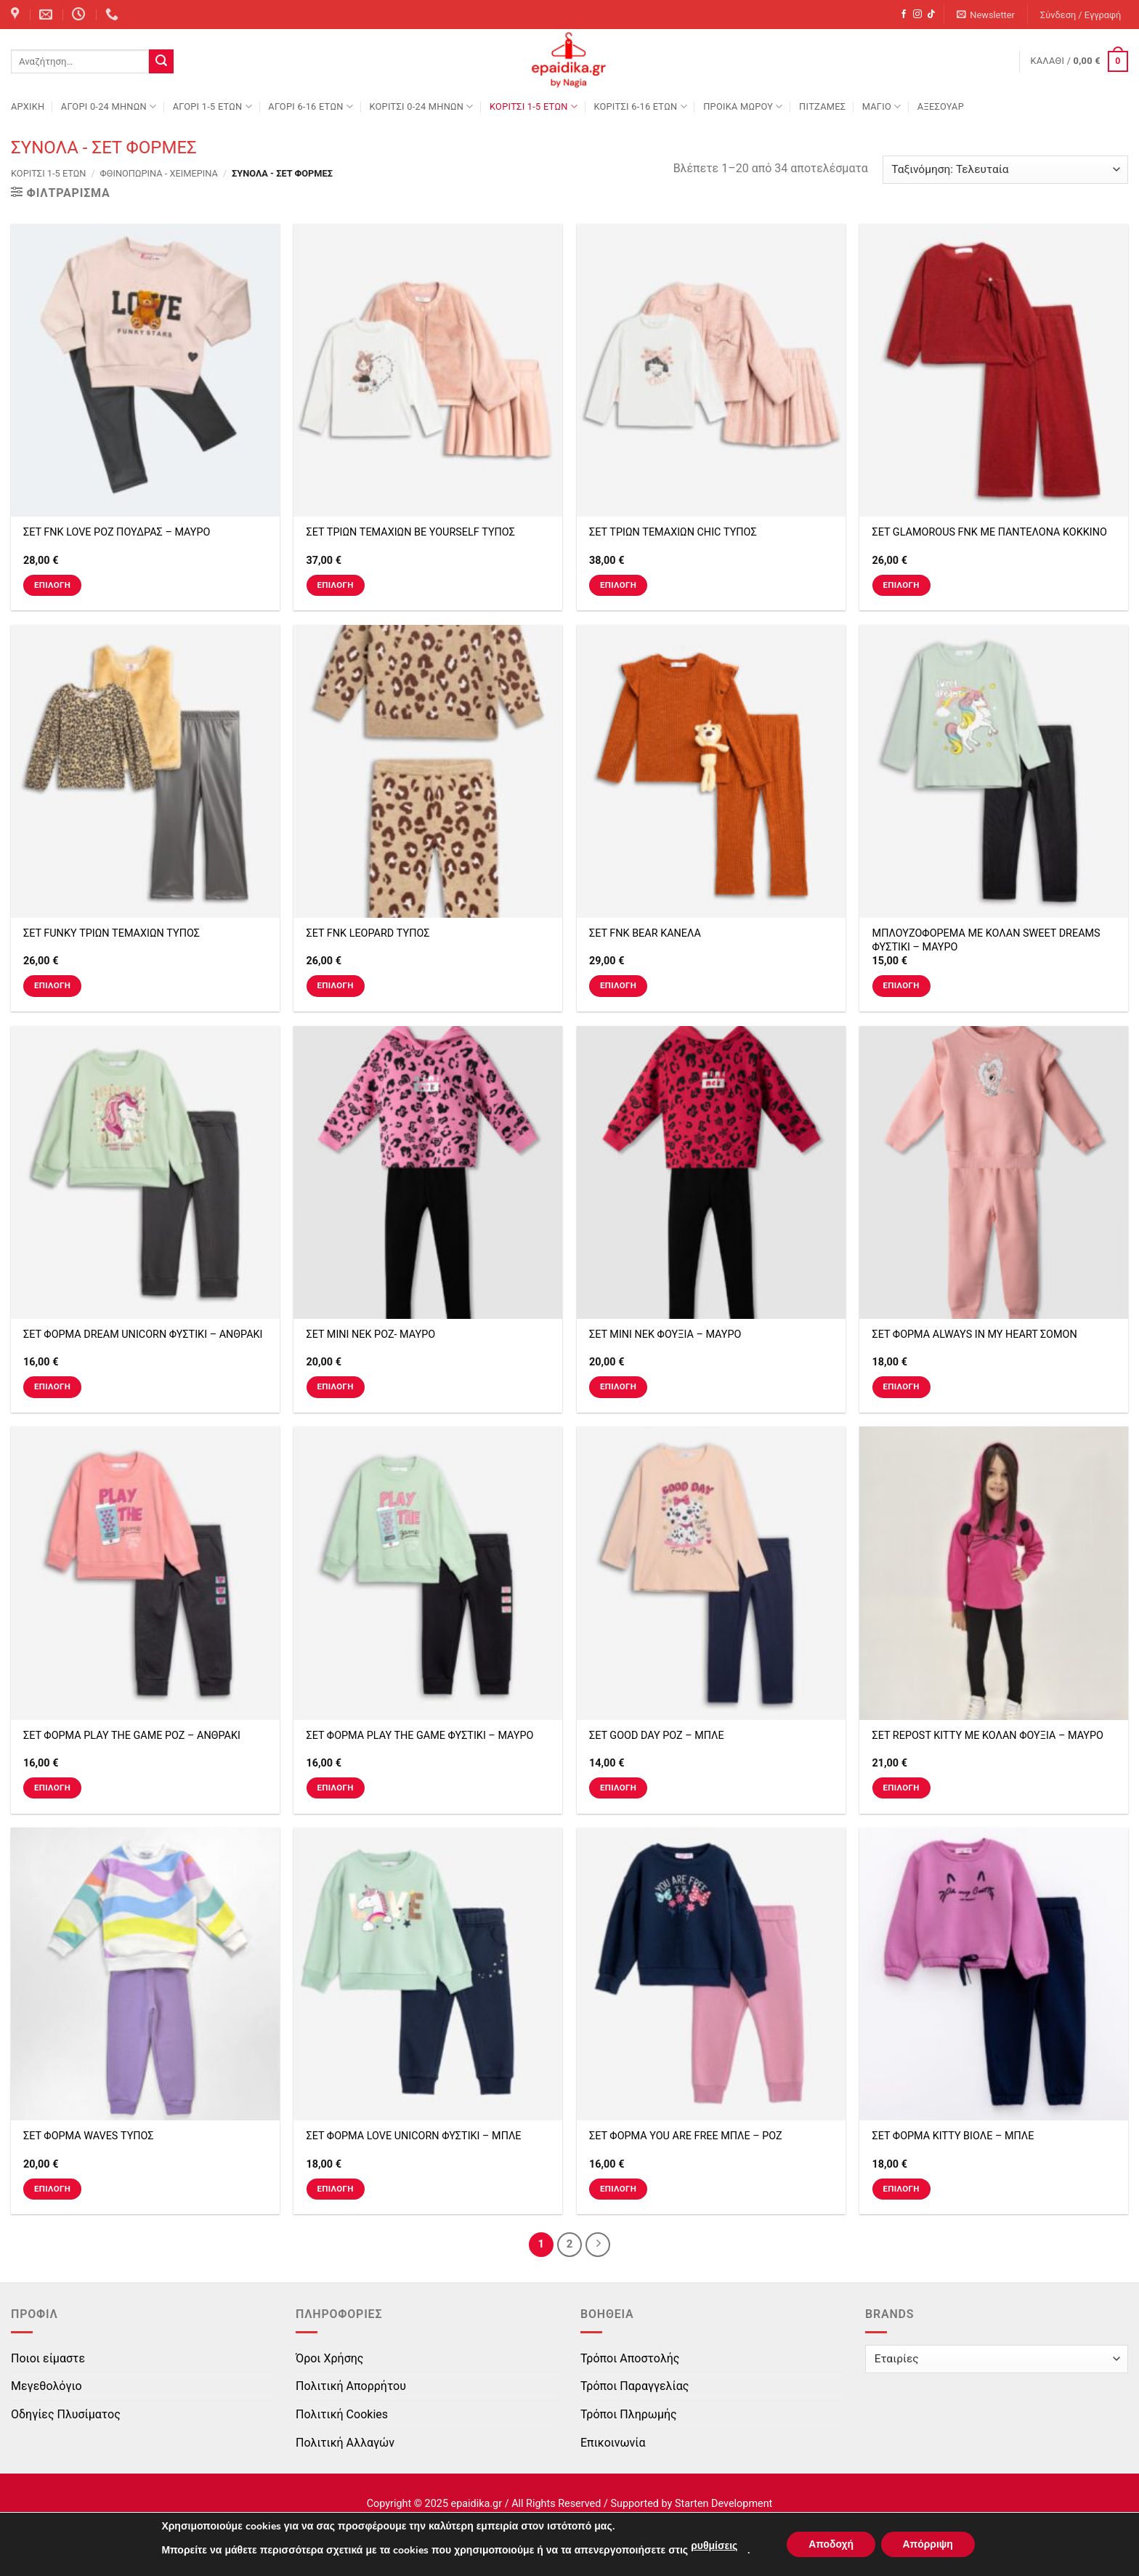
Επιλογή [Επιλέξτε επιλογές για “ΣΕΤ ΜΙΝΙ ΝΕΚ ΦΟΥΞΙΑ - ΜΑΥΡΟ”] (618, 1386)
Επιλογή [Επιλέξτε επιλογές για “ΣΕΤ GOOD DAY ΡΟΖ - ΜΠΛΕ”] (618, 1787)
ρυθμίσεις (713, 2546)
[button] (986, 15)
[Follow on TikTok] (931, 14)
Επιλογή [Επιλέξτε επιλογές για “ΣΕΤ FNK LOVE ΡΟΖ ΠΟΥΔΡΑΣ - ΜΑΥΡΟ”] (52, 585)
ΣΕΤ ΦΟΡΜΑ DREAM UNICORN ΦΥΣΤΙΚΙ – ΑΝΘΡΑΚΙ (142, 1334)
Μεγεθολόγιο (46, 2386)
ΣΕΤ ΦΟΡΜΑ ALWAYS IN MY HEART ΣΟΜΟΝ (974, 1334)
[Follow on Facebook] (903, 14)
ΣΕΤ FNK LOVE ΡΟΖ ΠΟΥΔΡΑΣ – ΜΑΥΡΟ (116, 532)
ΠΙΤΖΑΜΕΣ (822, 106)
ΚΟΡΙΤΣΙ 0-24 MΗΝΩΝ (421, 106)
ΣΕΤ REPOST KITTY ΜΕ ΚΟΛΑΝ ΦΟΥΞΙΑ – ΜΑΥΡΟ (987, 1735)
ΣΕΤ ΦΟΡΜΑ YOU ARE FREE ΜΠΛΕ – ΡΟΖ (685, 2136)
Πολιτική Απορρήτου (351, 2386)
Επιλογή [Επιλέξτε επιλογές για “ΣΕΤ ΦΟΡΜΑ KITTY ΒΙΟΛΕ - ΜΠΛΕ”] (901, 2189)
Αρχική (27, 106)
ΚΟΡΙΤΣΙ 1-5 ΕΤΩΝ (533, 106)
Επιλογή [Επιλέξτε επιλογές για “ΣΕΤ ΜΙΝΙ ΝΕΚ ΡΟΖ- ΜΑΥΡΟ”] (335, 1386)
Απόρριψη (928, 2544)
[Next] (597, 2244)
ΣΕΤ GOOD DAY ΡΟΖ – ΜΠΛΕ (656, 1735)
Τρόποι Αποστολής (629, 2358)
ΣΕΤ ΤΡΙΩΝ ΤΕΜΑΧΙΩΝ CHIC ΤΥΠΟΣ (673, 532)
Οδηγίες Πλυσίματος (66, 2414)
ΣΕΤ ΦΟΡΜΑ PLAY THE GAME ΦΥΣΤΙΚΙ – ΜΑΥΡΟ (420, 1735)
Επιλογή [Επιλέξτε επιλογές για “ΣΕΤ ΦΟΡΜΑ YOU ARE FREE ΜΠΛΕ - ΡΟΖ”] (618, 2189)
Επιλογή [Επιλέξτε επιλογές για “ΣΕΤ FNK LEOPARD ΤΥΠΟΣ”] (335, 985)
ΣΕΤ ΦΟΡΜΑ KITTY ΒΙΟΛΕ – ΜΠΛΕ (953, 2136)
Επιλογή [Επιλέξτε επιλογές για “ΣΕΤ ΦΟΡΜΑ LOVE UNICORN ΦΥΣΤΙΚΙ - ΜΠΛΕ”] (335, 2189)
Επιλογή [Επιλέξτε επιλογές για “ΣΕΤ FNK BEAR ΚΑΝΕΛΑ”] (618, 985)
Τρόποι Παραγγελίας (634, 2386)
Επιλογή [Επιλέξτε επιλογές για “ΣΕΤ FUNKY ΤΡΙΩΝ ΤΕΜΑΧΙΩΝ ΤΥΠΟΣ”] (52, 985)
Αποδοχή (831, 2544)
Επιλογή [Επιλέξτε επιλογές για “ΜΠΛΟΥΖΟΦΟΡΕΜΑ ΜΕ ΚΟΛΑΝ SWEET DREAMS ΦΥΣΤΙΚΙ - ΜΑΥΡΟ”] (901, 985)
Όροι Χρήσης (329, 2358)
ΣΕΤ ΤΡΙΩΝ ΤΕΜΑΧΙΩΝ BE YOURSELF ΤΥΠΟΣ (411, 532)
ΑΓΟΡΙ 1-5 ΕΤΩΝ (212, 106)
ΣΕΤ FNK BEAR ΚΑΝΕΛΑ (645, 933)
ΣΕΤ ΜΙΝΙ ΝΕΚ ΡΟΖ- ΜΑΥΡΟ (371, 1334)
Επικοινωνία (613, 2443)
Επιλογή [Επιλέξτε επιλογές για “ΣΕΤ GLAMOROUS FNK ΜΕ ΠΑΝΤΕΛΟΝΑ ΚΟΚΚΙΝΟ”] (901, 585)
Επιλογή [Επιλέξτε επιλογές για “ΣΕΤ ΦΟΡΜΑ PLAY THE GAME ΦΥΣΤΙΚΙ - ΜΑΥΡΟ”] (335, 1787)
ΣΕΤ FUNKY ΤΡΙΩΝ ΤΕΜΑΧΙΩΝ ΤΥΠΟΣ (111, 933)
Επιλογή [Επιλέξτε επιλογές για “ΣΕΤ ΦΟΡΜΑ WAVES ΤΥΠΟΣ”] (52, 2189)
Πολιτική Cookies (342, 2414)
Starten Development (723, 2504)
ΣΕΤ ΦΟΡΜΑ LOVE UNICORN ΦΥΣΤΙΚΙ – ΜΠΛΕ (414, 2136)
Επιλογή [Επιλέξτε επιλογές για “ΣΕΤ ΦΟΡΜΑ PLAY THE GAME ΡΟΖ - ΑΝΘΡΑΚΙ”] (52, 1787)
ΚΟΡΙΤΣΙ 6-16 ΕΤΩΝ (639, 106)
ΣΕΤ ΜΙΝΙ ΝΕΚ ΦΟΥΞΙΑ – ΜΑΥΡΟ (665, 1334)
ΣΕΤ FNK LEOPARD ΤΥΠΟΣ (368, 933)
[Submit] (161, 61)
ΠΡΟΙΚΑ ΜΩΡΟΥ (743, 106)
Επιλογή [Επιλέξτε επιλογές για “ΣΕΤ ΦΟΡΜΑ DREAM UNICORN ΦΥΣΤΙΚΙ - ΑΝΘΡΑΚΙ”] (52, 1386)
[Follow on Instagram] (917, 14)
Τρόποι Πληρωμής (628, 2414)
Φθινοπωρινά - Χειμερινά (159, 173)
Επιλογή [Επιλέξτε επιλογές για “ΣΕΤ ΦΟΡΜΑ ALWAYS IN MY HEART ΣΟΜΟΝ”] (901, 1386)
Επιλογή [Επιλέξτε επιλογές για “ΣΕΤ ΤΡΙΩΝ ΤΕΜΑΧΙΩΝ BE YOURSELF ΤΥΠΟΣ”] (335, 585)
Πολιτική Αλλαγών (345, 2443)
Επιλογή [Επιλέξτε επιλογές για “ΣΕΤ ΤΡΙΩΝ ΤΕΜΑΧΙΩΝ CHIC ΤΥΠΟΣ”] (618, 585)
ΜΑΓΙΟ (881, 106)
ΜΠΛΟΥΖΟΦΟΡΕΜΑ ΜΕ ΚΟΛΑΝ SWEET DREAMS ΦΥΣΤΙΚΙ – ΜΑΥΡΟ (986, 940)
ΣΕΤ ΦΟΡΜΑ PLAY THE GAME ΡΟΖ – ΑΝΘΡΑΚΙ (131, 1735)
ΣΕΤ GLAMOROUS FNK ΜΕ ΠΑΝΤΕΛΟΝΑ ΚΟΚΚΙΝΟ (989, 532)
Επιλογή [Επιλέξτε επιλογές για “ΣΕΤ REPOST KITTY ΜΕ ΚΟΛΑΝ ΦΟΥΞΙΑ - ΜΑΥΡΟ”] (901, 1787)
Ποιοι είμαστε (48, 2358)
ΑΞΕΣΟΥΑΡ (940, 106)
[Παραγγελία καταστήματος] (1005, 170)
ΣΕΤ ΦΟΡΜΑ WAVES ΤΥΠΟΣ (88, 2136)
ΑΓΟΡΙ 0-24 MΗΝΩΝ (108, 106)
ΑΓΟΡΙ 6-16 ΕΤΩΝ (310, 106)
